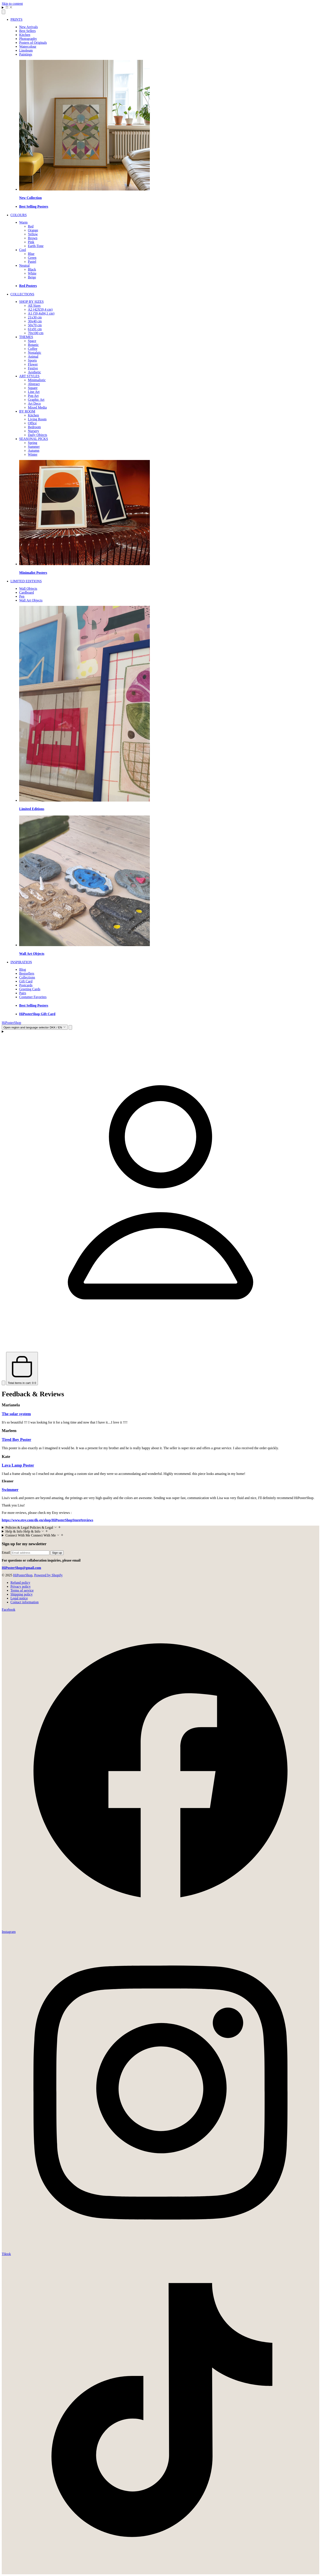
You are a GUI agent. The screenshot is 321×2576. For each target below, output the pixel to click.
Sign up (57, 1552)
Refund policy (20, 1582)
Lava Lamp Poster (18, 1465)
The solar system (16, 1414)
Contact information (24, 1602)
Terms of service (22, 1590)
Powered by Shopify (48, 1575)
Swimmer (10, 1489)
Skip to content (12, 3)
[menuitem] (16, 19)
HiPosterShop (22, 1575)
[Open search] (3, 12)
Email (6, 1552)
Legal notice (19, 1598)
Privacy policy (20, 1586)
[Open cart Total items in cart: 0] (22, 1368)
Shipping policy (21, 1594)
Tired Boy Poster (16, 1439)
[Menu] (160, 8)
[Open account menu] (3, 1383)
